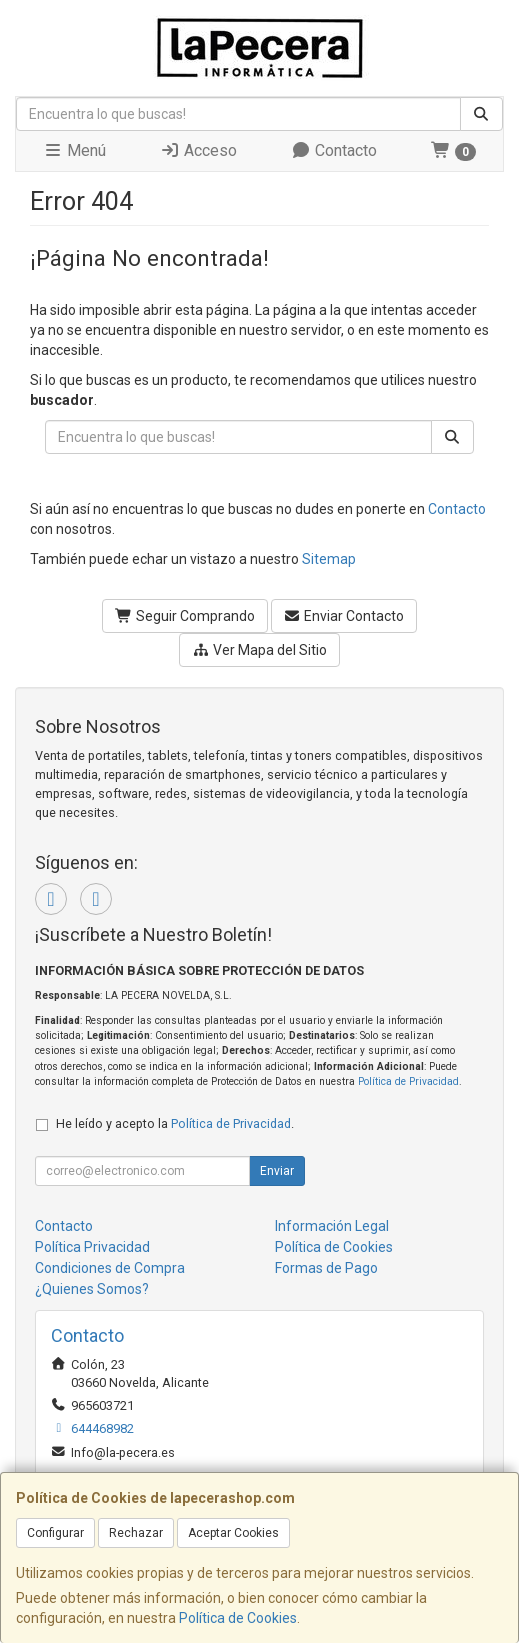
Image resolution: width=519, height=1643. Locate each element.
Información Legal (332, 1226)
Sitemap (329, 559)
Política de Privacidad (408, 1081)
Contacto (334, 150)
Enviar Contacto (344, 616)
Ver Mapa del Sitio (259, 650)
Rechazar (136, 1533)
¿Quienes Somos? (92, 1289)
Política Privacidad (92, 1247)
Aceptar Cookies (233, 1533)
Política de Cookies (238, 1618)
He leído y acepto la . (175, 1123)
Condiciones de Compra (110, 1268)
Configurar (55, 1533)
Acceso (198, 150)
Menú (74, 150)
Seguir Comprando (185, 616)
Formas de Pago (326, 1268)
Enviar (277, 1171)
